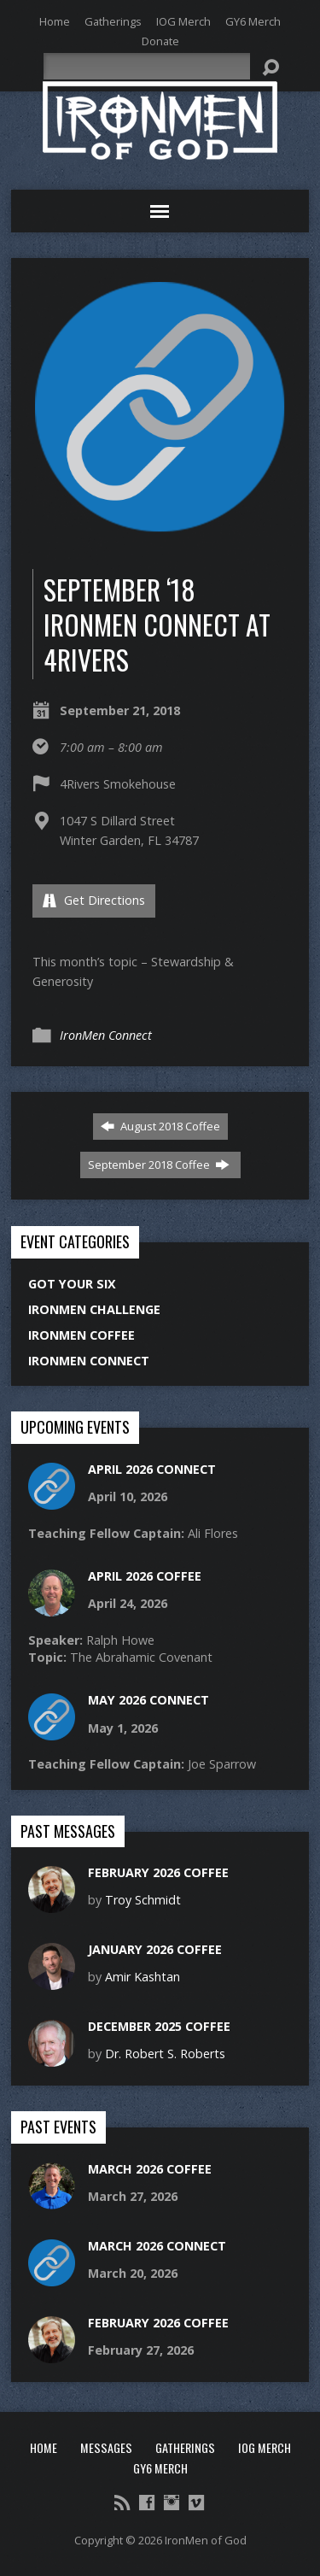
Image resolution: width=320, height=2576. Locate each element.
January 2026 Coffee (155, 1949)
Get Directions (94, 900)
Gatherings (113, 21)
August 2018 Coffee (160, 1126)
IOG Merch (183, 21)
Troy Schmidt (143, 1900)
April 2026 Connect (152, 1469)
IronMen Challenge (94, 1309)
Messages (106, 2447)
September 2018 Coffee (159, 1164)
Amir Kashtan (142, 1977)
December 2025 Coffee (159, 2026)
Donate (160, 41)
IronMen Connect (106, 1035)
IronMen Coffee (81, 1335)
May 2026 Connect (148, 1700)
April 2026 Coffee (144, 1576)
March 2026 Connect (157, 2246)
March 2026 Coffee (150, 2169)
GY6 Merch (253, 21)
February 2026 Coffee (158, 1872)
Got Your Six (72, 1284)
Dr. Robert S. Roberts (165, 2053)
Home (54, 21)
